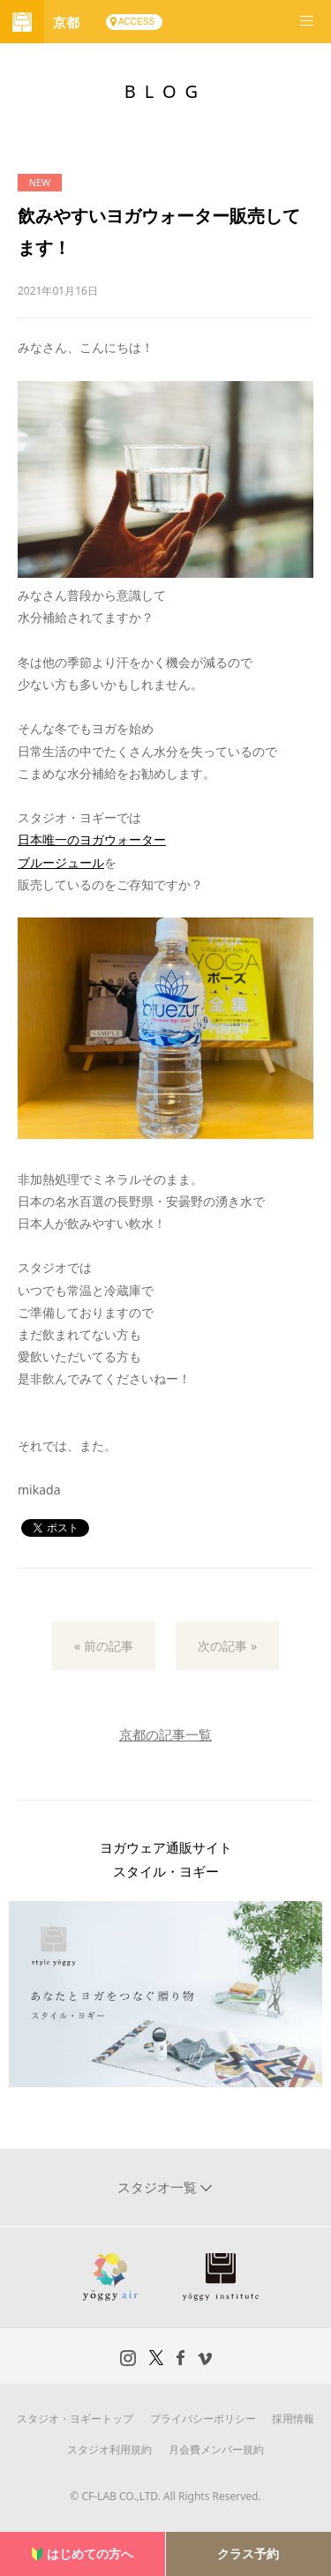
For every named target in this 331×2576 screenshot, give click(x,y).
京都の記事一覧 (165, 1734)
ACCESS (136, 21)
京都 (66, 22)
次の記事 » (227, 1645)
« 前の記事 (103, 1645)
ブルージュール (61, 862)
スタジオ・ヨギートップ (75, 2418)
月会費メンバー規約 (216, 2449)
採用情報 (293, 2418)
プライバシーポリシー (203, 2418)
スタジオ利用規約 (109, 2449)
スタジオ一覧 (158, 2187)
